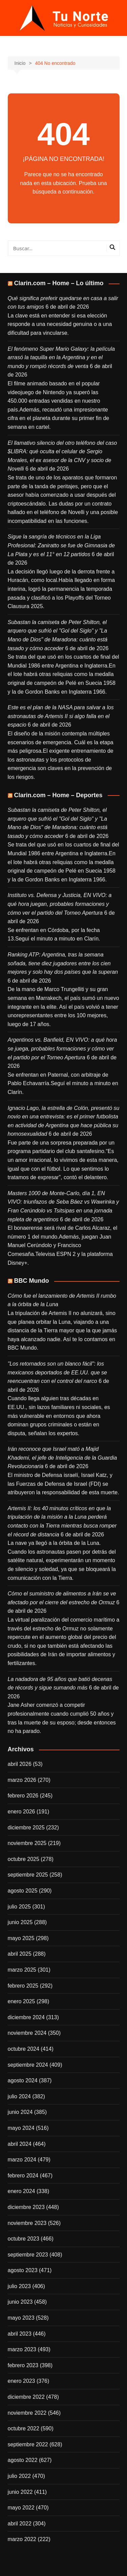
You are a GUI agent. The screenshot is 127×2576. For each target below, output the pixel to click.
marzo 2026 (22, 1780)
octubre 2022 (23, 2428)
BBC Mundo (31, 1280)
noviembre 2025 (27, 1843)
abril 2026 (19, 1764)
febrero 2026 (23, 1795)
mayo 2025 (21, 1938)
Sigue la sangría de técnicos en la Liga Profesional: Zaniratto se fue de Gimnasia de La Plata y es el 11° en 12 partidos (61, 545)
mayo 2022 (21, 2507)
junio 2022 (20, 2492)
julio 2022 (19, 2476)
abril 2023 (19, 2334)
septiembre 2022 (28, 2444)
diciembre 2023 (26, 2207)
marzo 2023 (22, 2349)
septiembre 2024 (28, 2065)
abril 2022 (19, 2523)
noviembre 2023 (27, 2223)
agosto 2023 (23, 2270)
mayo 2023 (21, 2318)
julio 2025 (19, 1907)
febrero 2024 (23, 2175)
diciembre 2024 (26, 2017)
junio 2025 (20, 1922)
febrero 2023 (23, 2365)
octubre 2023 (23, 2239)
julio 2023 (19, 2286)
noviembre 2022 (27, 2413)
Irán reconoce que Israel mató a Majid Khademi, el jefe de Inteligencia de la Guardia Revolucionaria (62, 1457)
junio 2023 (20, 2302)
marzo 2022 (22, 2539)
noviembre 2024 (27, 2033)
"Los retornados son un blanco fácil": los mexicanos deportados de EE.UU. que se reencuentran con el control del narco (57, 1372)
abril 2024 (19, 2144)
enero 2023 (21, 2381)
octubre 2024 (23, 2049)
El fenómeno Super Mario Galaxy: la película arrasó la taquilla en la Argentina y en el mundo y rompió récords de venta (61, 357)
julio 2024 (19, 2096)
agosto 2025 (23, 1891)
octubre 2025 (23, 1859)
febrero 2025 (23, 1986)
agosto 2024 (23, 2080)
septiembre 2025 (28, 1875)
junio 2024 (20, 2112)
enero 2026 (21, 1811)
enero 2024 (21, 2191)
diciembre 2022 (26, 2397)
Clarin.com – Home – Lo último (59, 283)
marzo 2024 (22, 2159)
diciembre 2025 (26, 1827)
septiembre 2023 (28, 2255)
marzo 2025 (22, 1970)
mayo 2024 (21, 2128)
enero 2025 (21, 2001)
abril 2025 (19, 1954)
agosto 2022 (23, 2460)
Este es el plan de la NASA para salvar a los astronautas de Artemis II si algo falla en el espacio (61, 716)
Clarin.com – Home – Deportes (58, 795)
